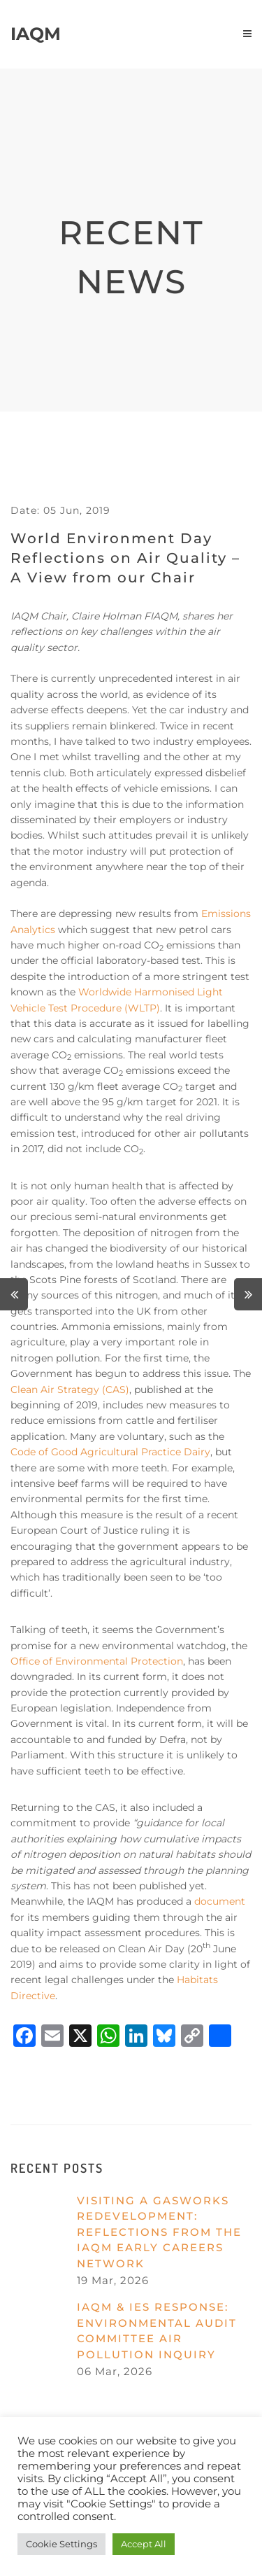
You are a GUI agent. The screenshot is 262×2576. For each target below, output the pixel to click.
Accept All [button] (143, 2543)
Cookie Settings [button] (61, 2543)
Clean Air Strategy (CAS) (69, 1389)
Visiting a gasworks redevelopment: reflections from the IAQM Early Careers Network (159, 2232)
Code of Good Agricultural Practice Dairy (110, 1452)
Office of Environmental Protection (96, 1661)
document (219, 1901)
